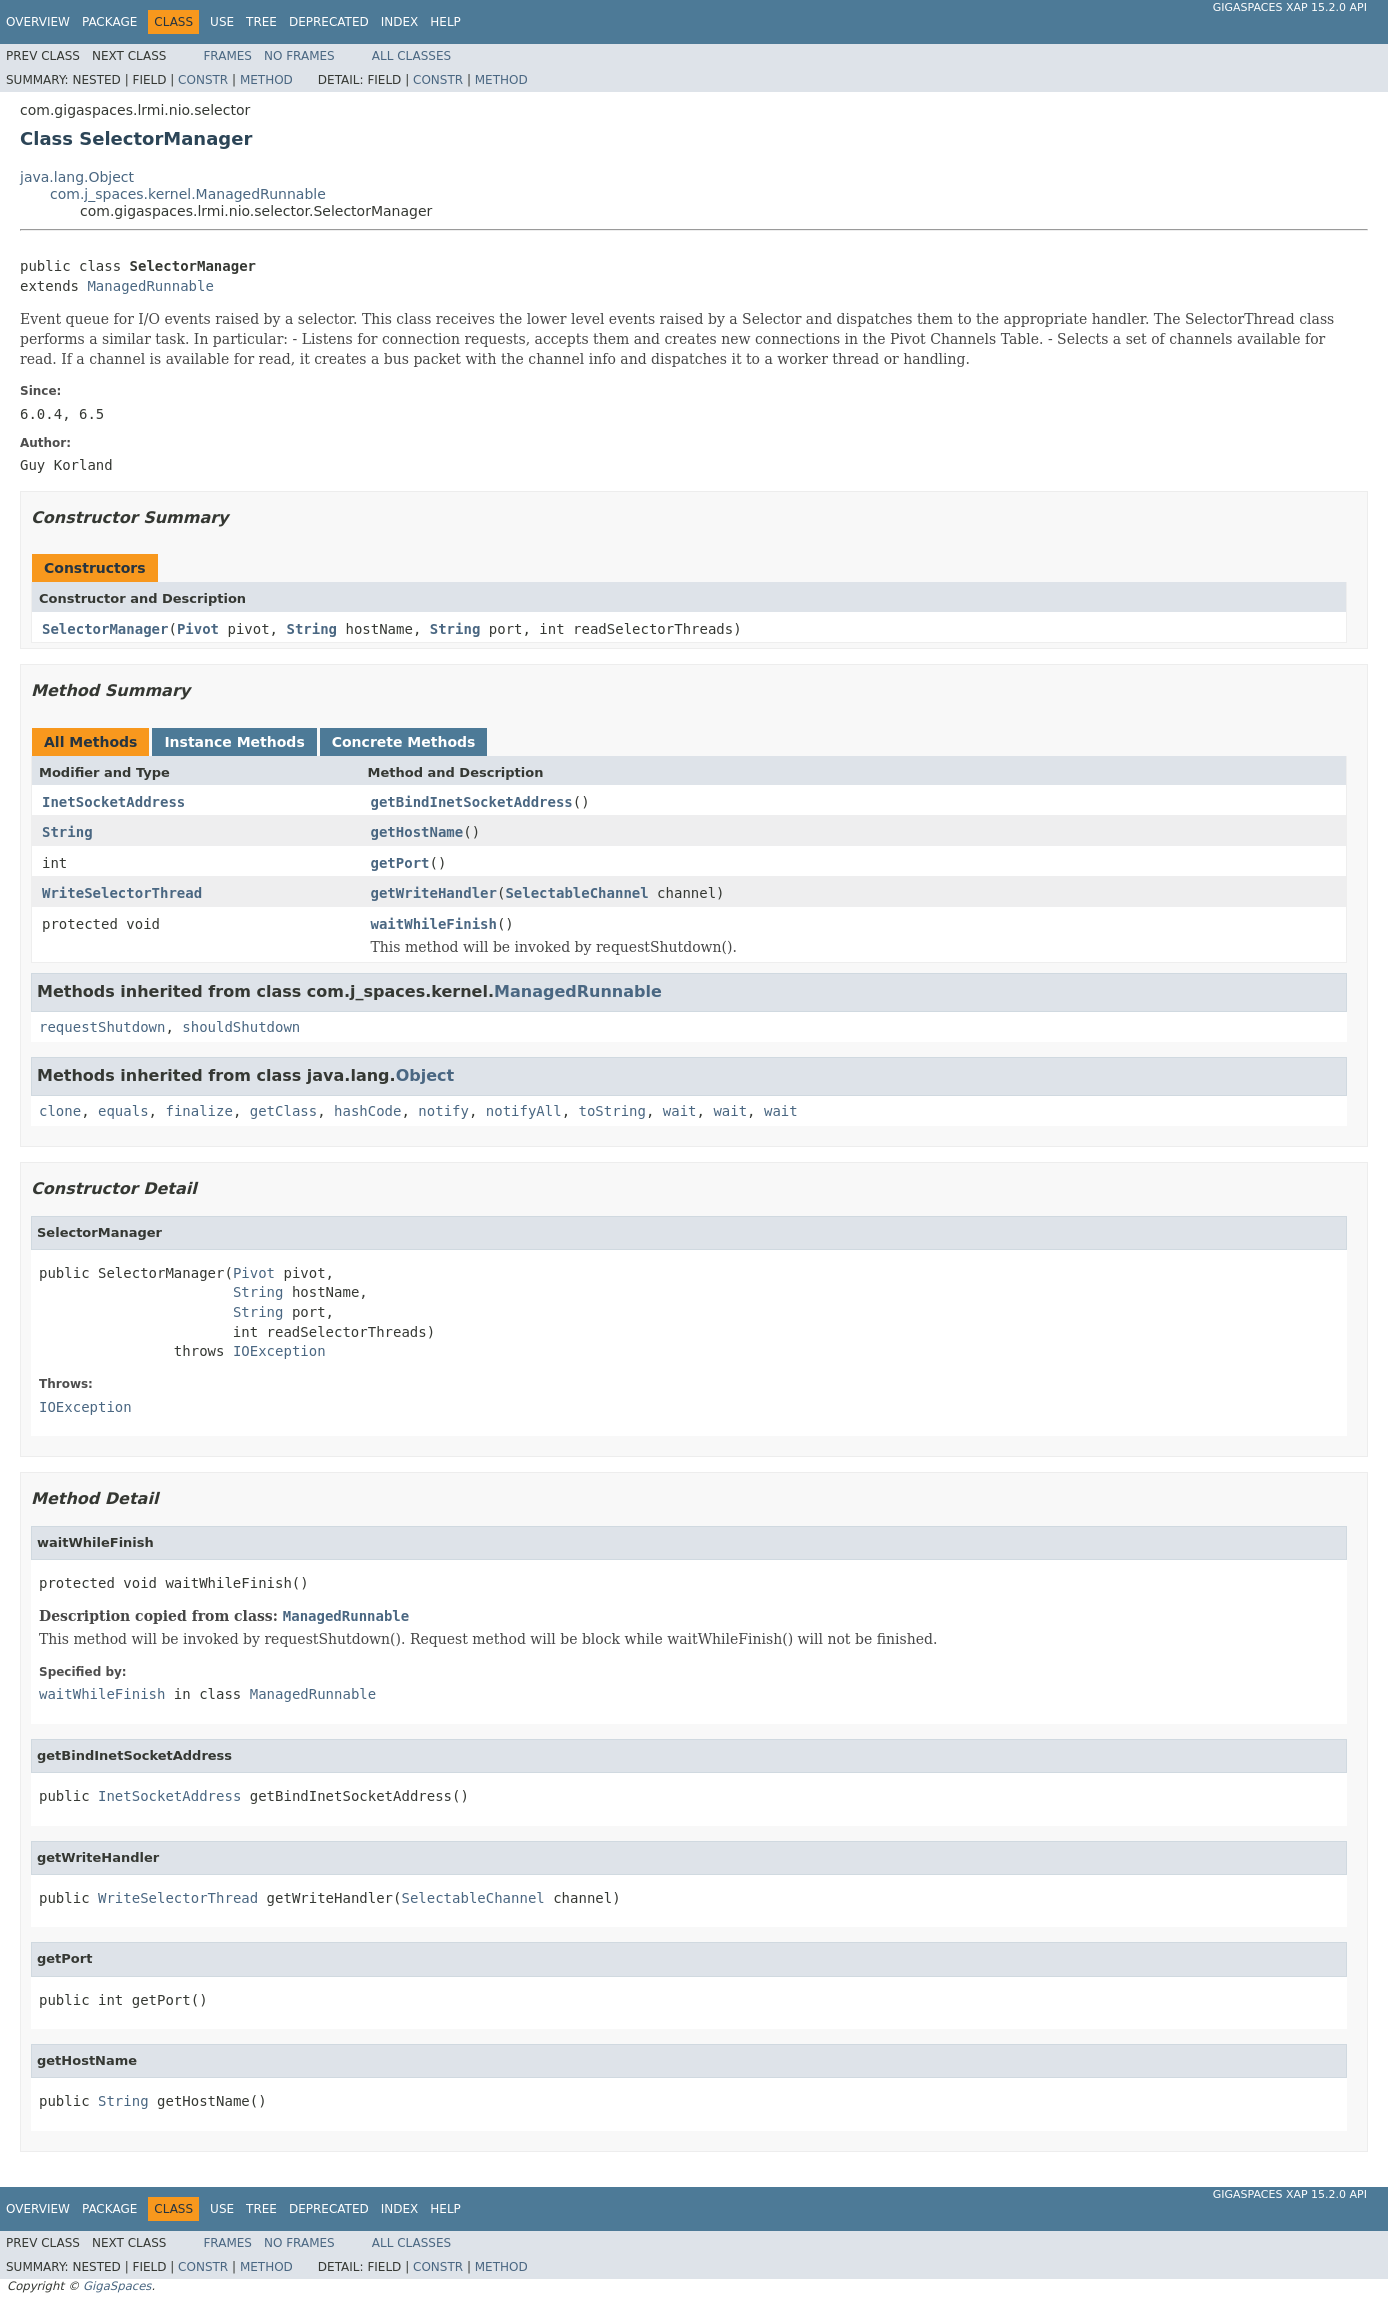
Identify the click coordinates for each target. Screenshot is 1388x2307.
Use (222, 22)
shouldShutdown (241, 1027)
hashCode (367, 1111)
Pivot (198, 629)
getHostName (417, 832)
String (311, 629)
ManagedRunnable (150, 286)
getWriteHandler (434, 893)
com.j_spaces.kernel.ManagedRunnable (188, 194)
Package (109, 22)
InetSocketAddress (113, 802)
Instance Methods (234, 742)
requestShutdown (102, 1027)
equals (123, 1111)
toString (612, 1111)
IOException (279, 1351)
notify (443, 1111)
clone (60, 1111)
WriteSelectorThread (122, 893)
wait (680, 1111)
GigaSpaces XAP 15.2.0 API (1290, 7)
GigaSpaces (117, 2286)
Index (400, 22)
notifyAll (524, 1111)
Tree (261, 22)
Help (445, 22)
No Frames (299, 56)
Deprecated (329, 22)
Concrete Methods (404, 742)
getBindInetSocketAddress (472, 802)
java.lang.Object (77, 177)
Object (425, 1075)
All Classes (411, 56)
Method (266, 80)
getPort (400, 863)
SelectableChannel (576, 893)
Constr (203, 80)
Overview (38, 22)
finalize (198, 1111)
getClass (283, 1111)
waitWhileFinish (434, 924)
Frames (227, 56)
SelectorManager (105, 629)
